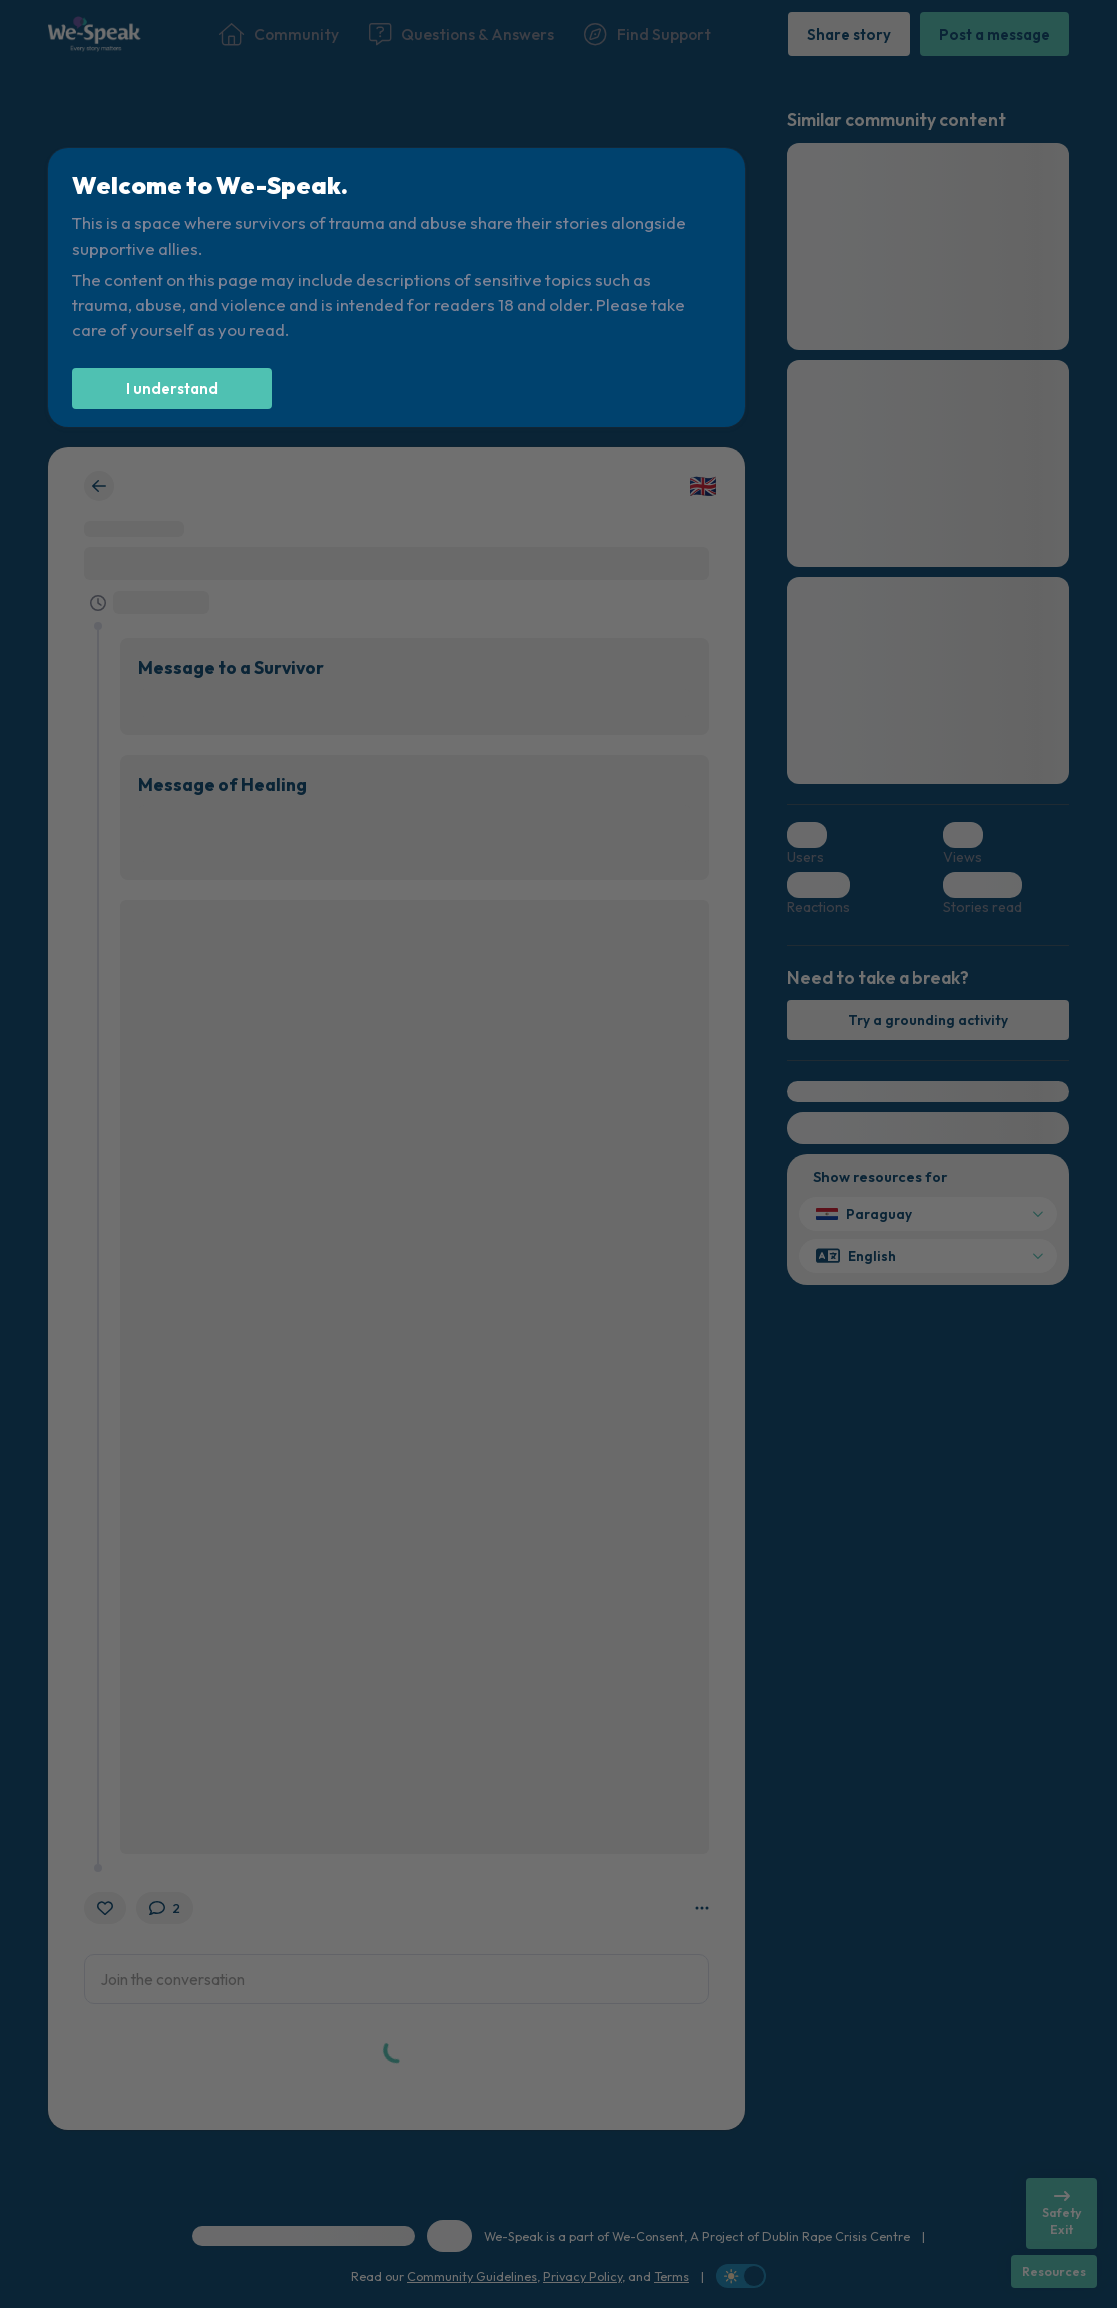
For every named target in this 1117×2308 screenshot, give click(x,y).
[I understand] (172, 388)
